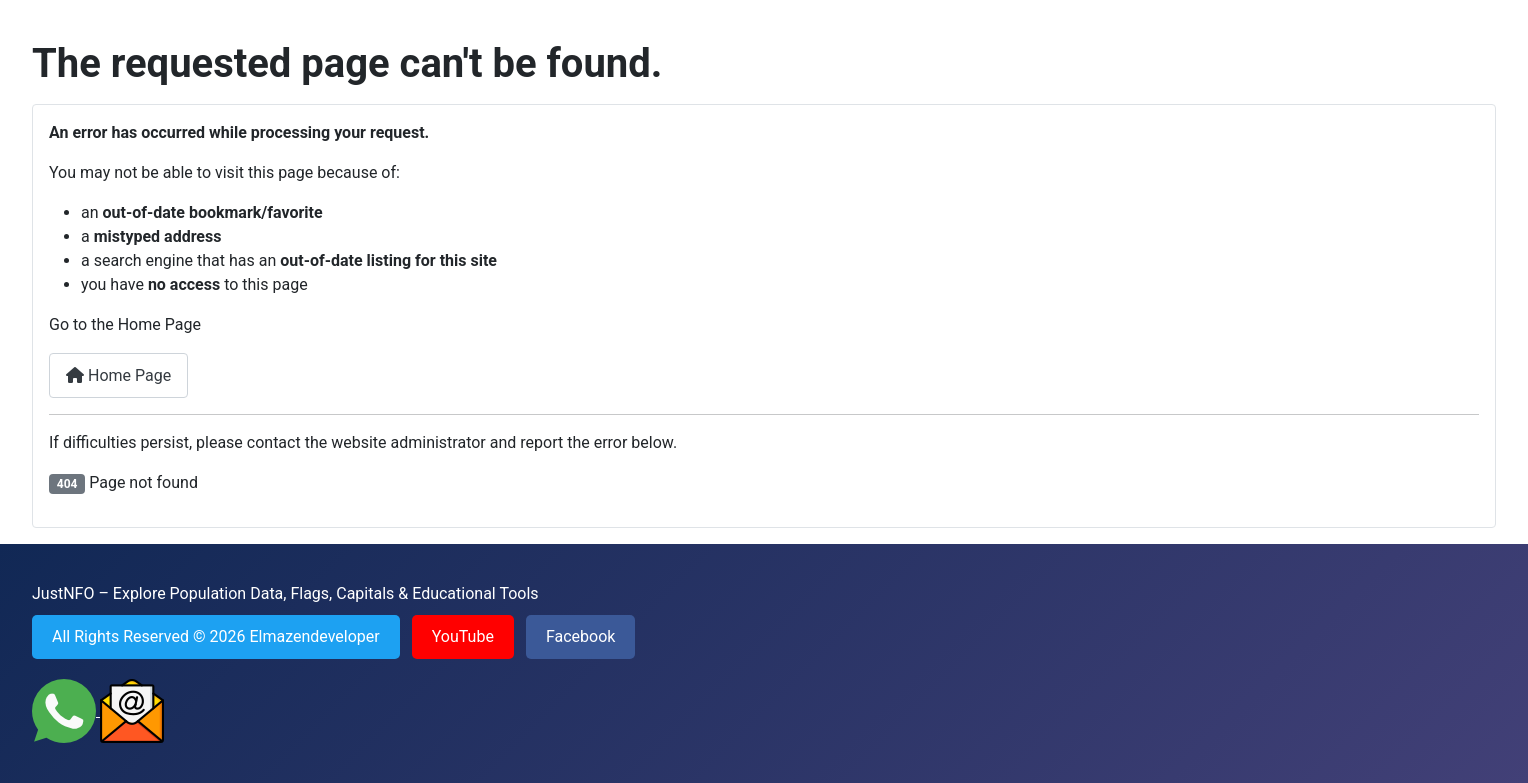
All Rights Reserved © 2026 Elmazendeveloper (216, 636)
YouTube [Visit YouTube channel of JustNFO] (463, 636)
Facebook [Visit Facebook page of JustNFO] (580, 636)
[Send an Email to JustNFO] (132, 710)
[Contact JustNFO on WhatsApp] (66, 710)
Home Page (118, 375)
